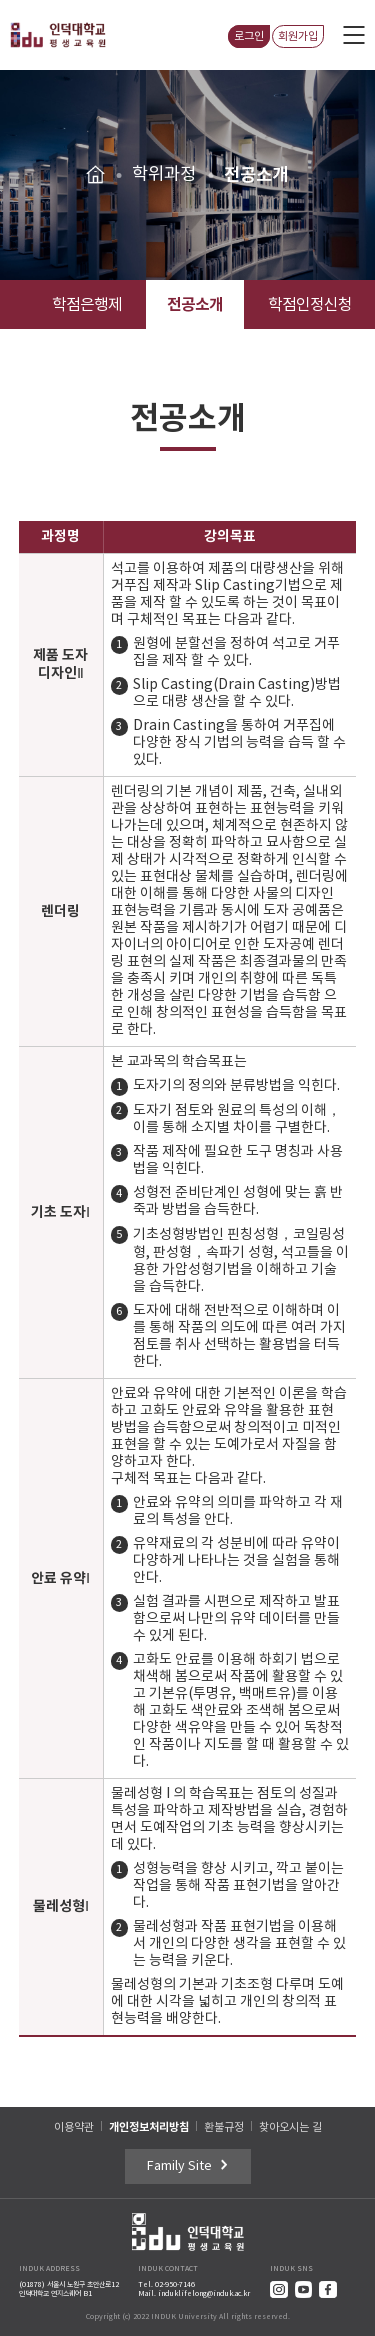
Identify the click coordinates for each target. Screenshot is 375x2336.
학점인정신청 (310, 305)
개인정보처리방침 (149, 2127)
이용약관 (74, 2127)
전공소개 (195, 304)
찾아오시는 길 (290, 2127)
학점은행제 (87, 305)
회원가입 (298, 36)
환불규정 (224, 2127)
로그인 (249, 36)
